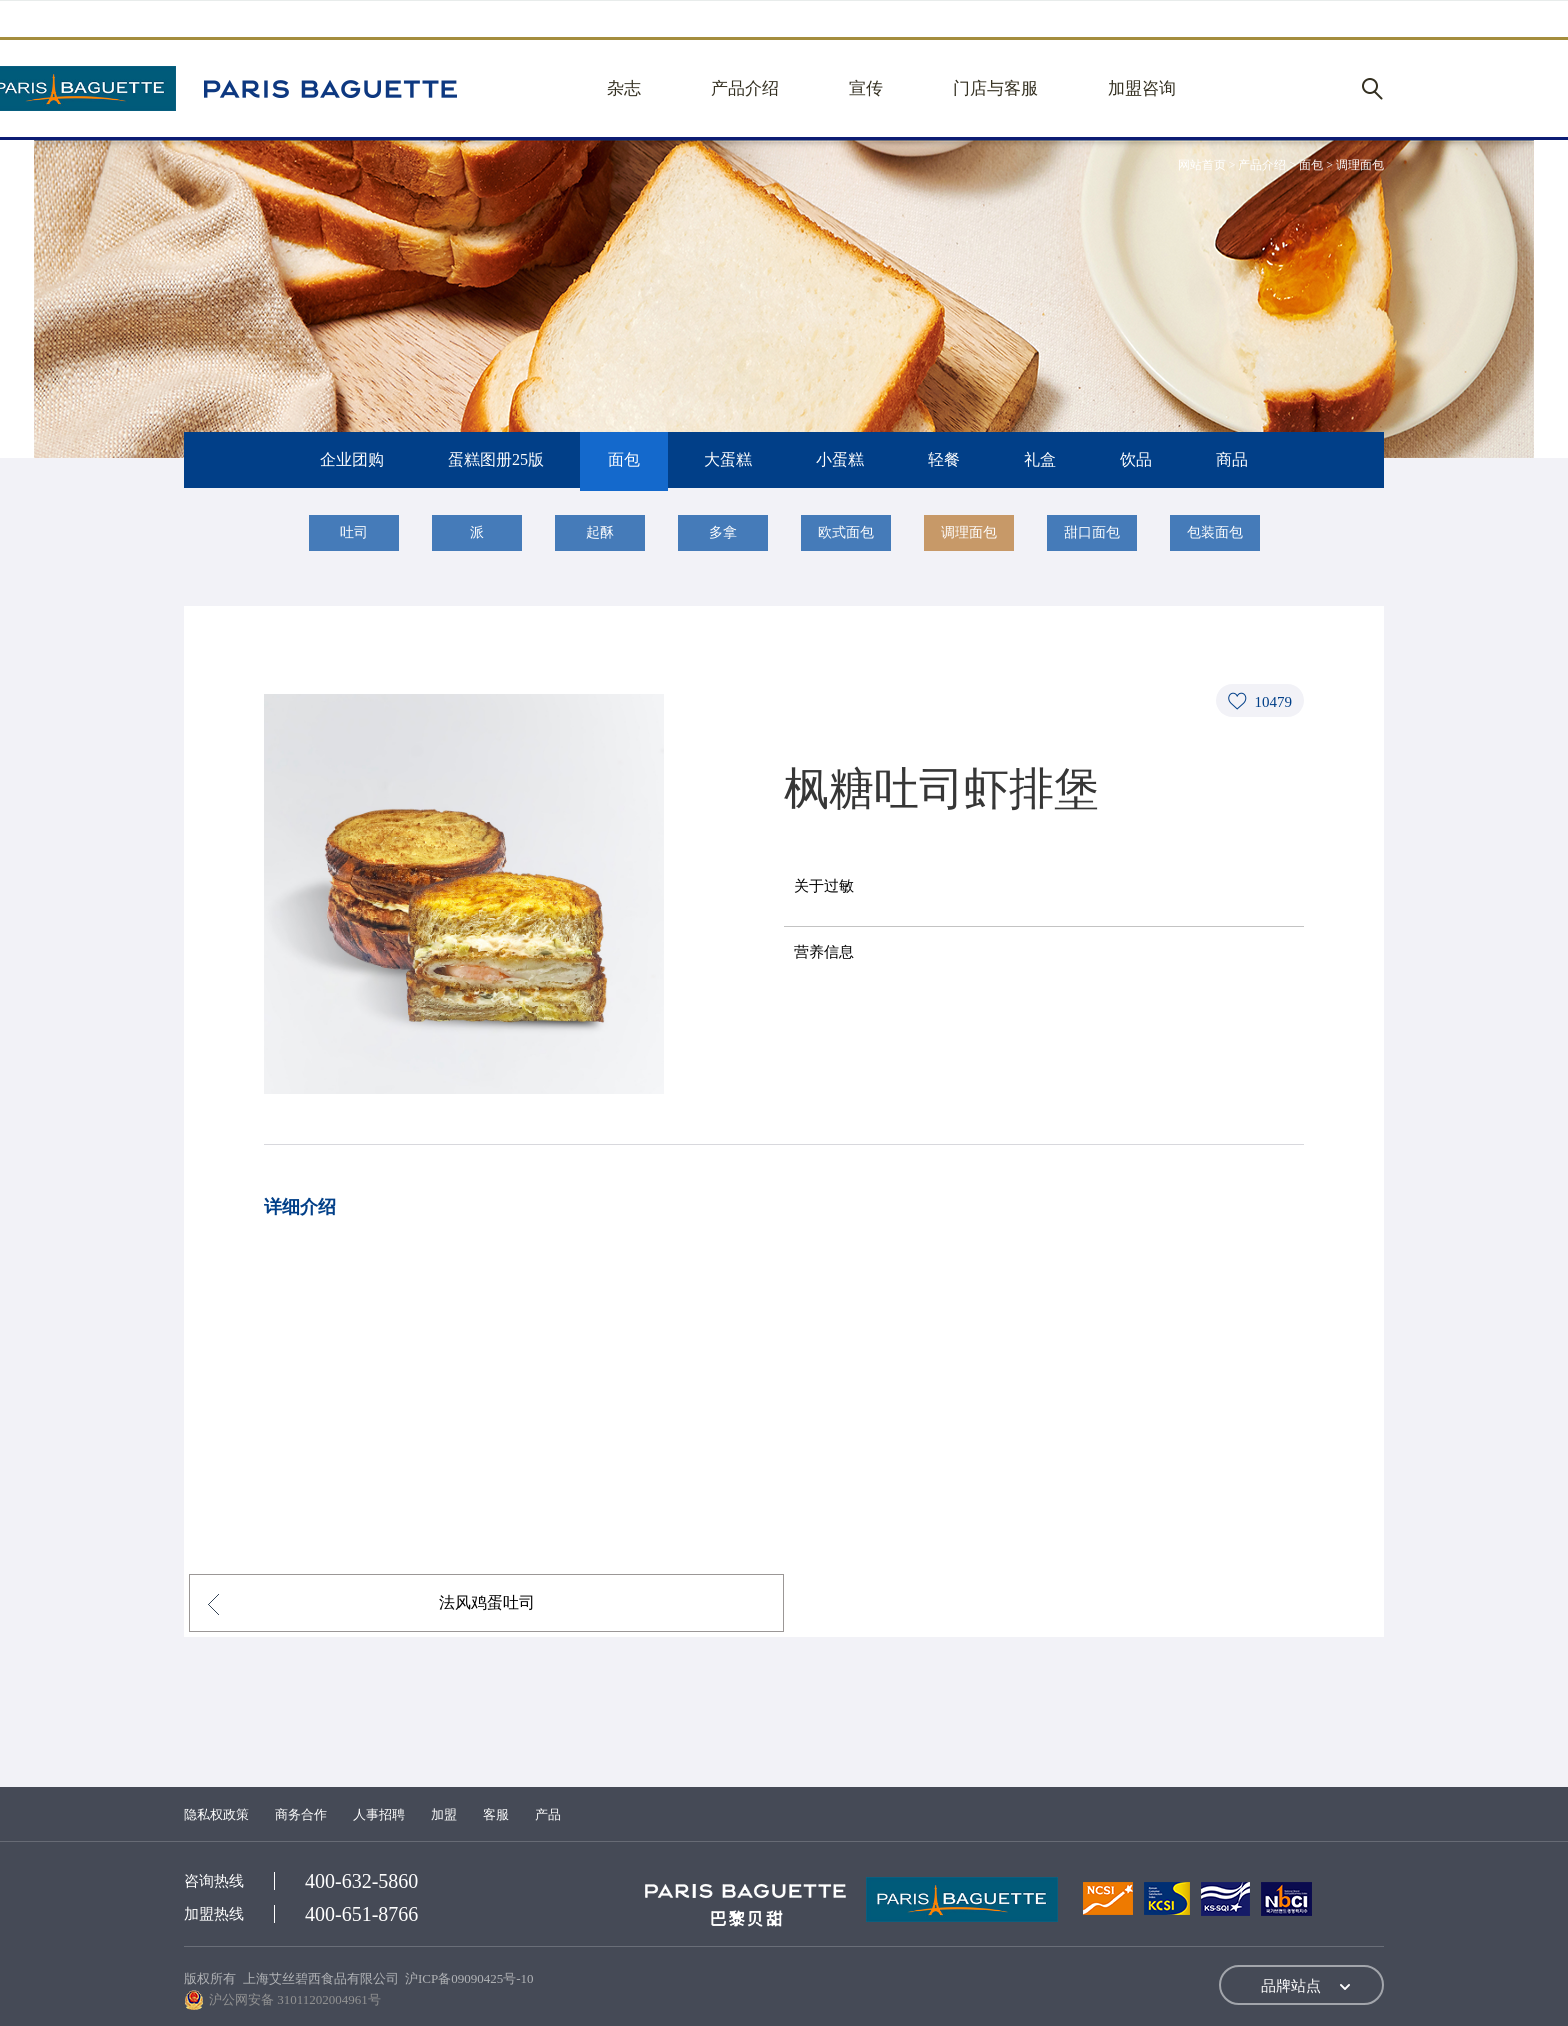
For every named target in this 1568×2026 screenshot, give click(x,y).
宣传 (866, 88)
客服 (496, 1814)
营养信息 (824, 952)
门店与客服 (995, 88)
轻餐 (944, 459)
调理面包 (969, 532)
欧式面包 (846, 532)
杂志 (624, 88)
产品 (548, 1814)
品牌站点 (1291, 1986)
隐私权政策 (216, 1814)
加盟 (444, 1814)
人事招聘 (379, 1814)
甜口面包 (1092, 532)
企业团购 (352, 459)
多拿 (723, 532)
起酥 (600, 532)
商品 (1232, 459)
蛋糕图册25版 (496, 459)
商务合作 (301, 1814)
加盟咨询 (1142, 88)
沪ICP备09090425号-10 (469, 1978)
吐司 (354, 532)
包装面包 (1215, 532)
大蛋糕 (728, 459)
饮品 (1136, 459)
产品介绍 (745, 88)
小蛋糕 (840, 459)
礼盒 (1040, 459)
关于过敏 (824, 886)
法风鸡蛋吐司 (487, 1602)
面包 (624, 459)
